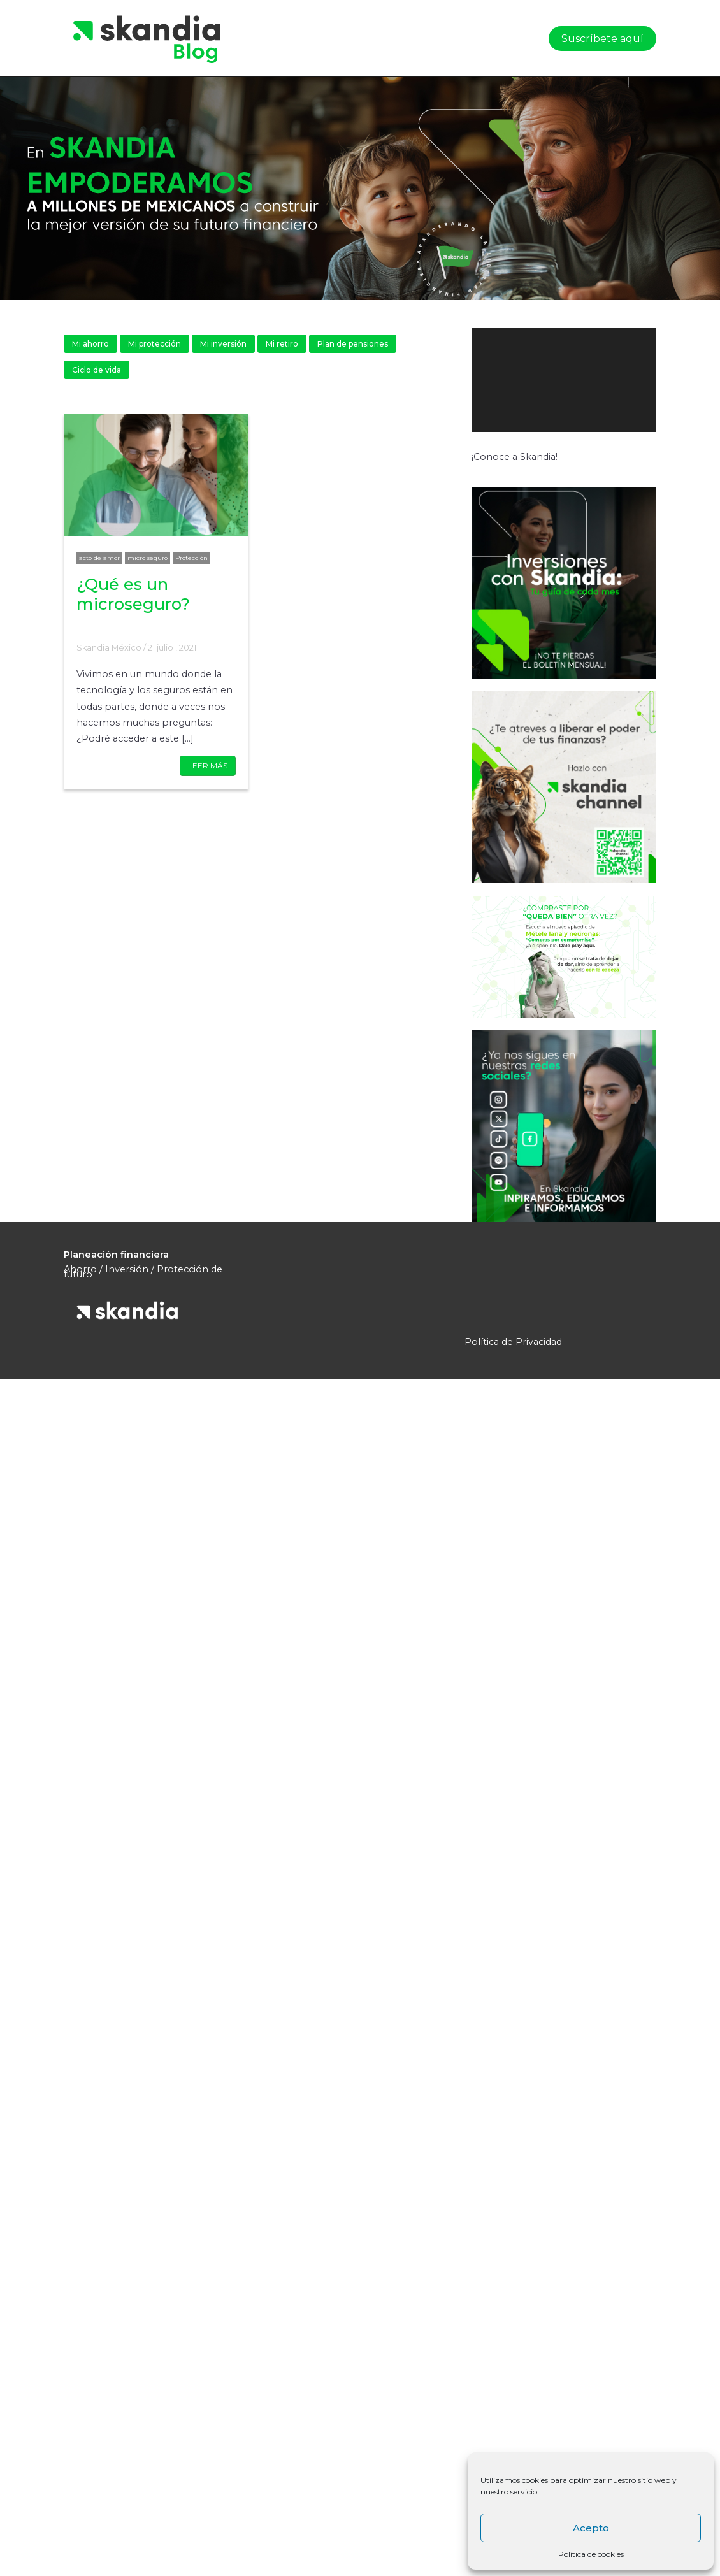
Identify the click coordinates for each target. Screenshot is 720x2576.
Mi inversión (223, 344)
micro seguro (147, 557)
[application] (591, 380)
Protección (191, 557)
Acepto (591, 2528)
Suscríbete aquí (602, 38)
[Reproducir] (488, 444)
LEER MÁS (207, 765)
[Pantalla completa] (681, 444)
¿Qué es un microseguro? (133, 594)
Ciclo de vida (96, 370)
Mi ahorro (90, 344)
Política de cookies (591, 2554)
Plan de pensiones (352, 344)
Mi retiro (282, 344)
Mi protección (154, 344)
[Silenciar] (648, 444)
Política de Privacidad (513, 1342)
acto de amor (99, 557)
